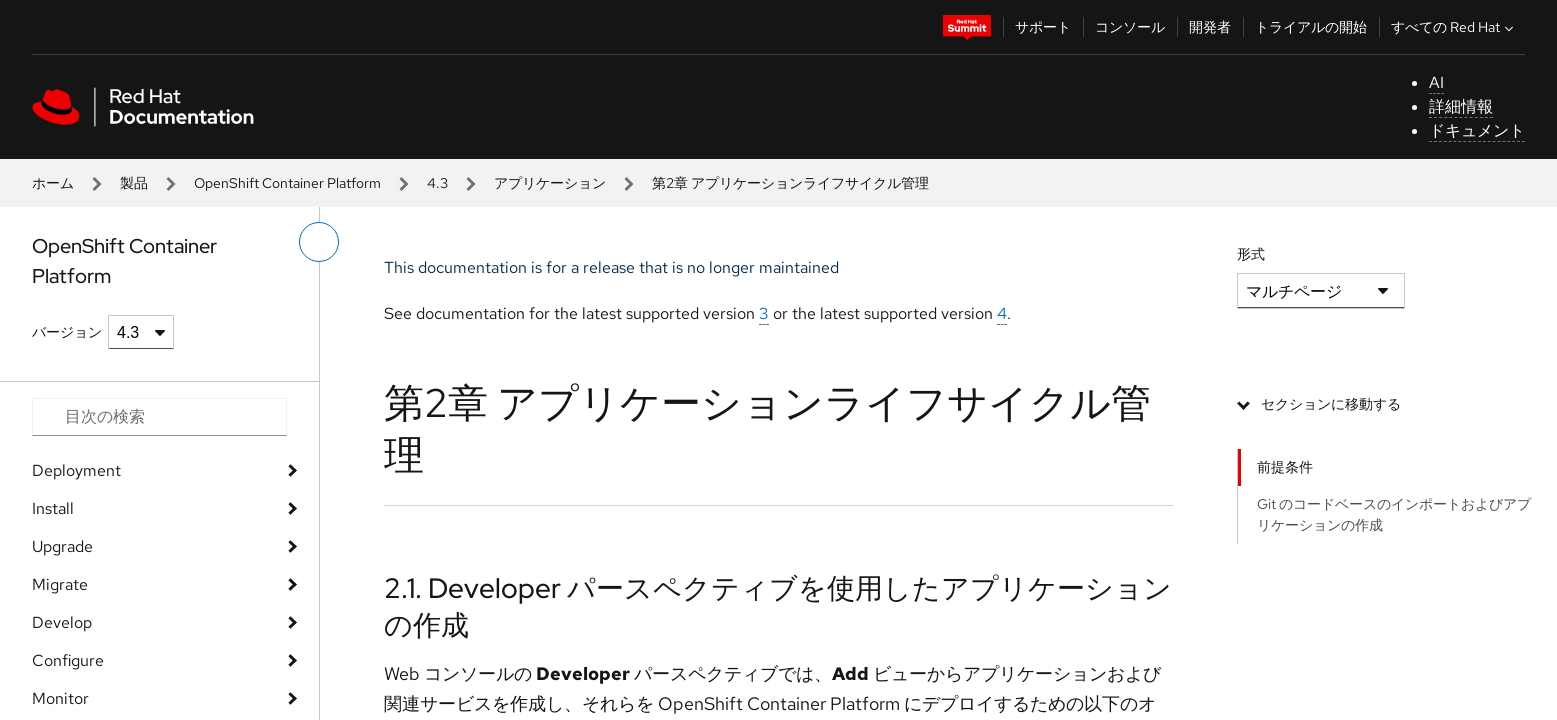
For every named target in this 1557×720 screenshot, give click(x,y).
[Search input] (159, 417)
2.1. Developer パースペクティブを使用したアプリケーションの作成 (778, 606)
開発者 (1210, 27)
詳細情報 (1461, 106)
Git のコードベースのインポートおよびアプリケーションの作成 (1394, 514)
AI (1436, 82)
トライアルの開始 (1311, 27)
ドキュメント (1477, 130)
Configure (68, 660)
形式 (1251, 254)
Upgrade (62, 546)
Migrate (60, 584)
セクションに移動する (1331, 404)
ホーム (53, 183)
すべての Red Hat (1454, 27)
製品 (134, 183)
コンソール (1130, 27)
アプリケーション (550, 183)
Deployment (76, 470)
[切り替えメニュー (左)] (319, 242)
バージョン (67, 332)
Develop (62, 622)
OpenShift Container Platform (287, 183)
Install (53, 508)
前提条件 (1285, 467)
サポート (1043, 27)
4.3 (437, 183)
